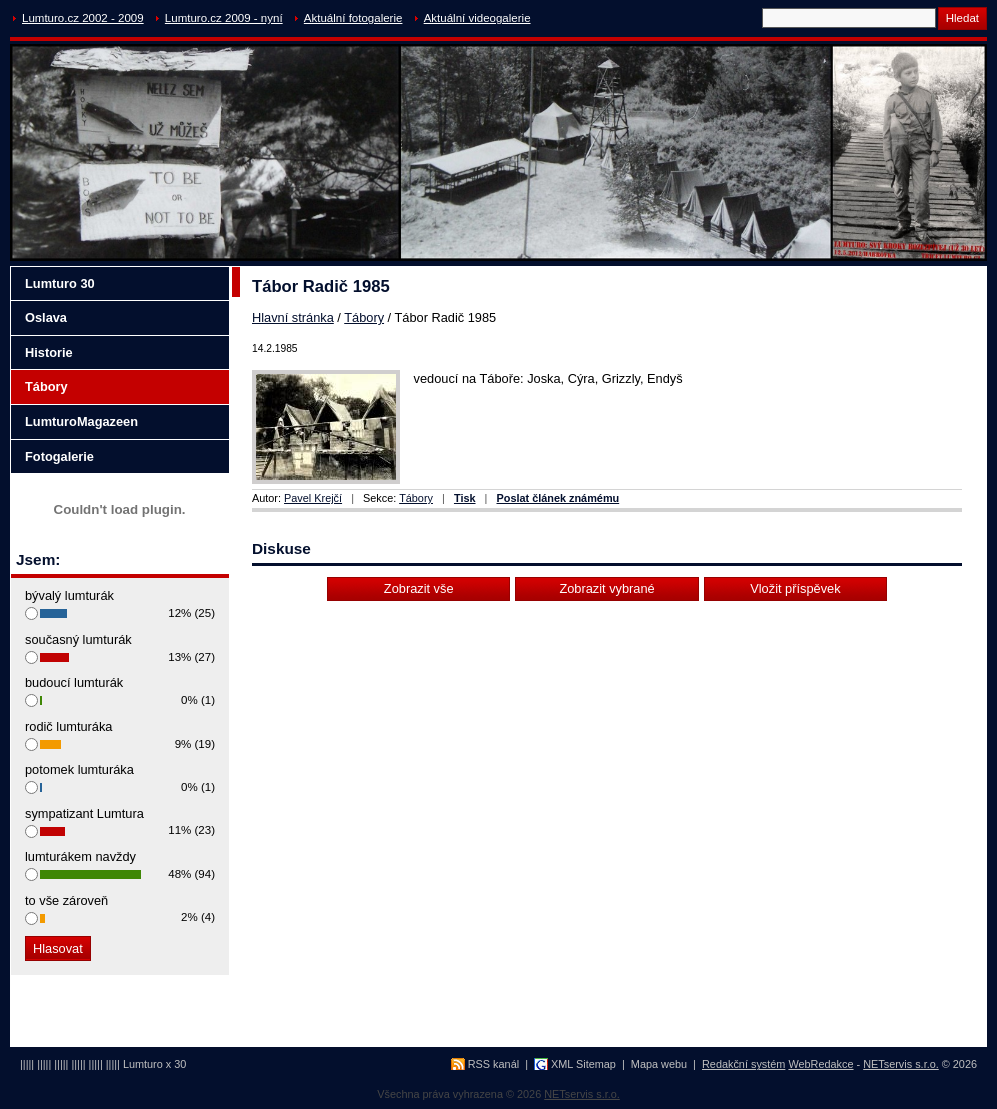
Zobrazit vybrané (606, 588)
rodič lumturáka (68, 726)
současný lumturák (78, 639)
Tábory (364, 317)
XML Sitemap (583, 1064)
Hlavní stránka (293, 317)
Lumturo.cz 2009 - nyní (224, 18)
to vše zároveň (66, 900)
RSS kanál (493, 1064)
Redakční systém (743, 1064)
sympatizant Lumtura (84, 813)
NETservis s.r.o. (901, 1064)
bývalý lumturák (69, 595)
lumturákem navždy (80, 856)
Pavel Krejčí (313, 498)
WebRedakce (820, 1064)
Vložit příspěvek (795, 588)
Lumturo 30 (60, 283)
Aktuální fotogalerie (353, 18)
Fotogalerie (59, 456)
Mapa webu (659, 1064)
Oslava (46, 317)
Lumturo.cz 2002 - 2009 (83, 18)
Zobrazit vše (419, 588)
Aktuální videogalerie (477, 18)
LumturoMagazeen (81, 421)
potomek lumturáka (79, 769)
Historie (49, 352)
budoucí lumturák (74, 682)
